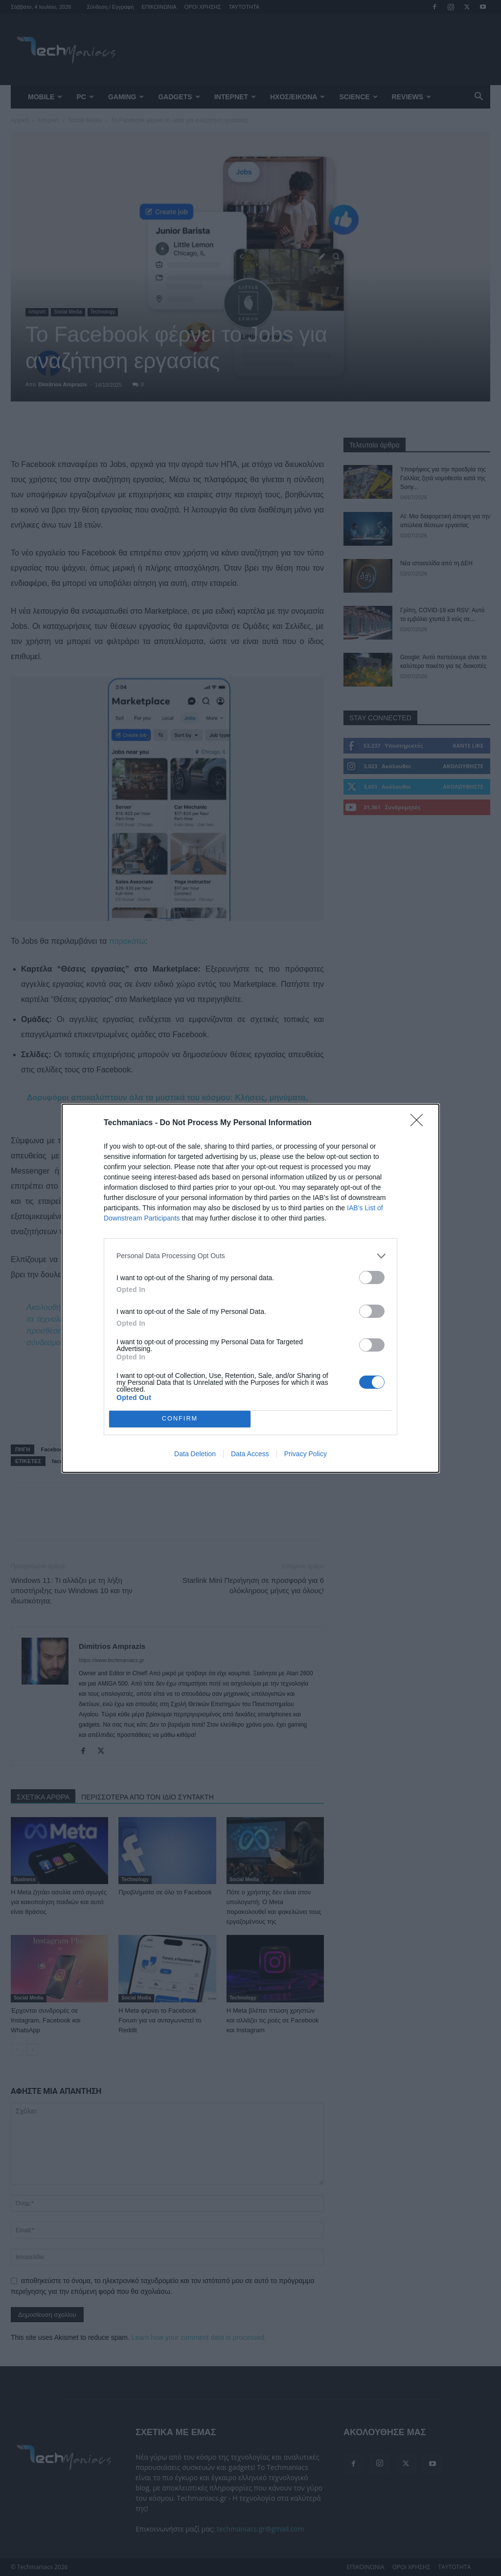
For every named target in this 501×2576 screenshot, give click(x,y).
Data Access (250, 1454)
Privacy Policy (305, 1454)
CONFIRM (179, 1418)
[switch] (372, 1277)
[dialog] (250, 1288)
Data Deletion (195, 1454)
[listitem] (250, 1256)
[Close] (419, 1123)
